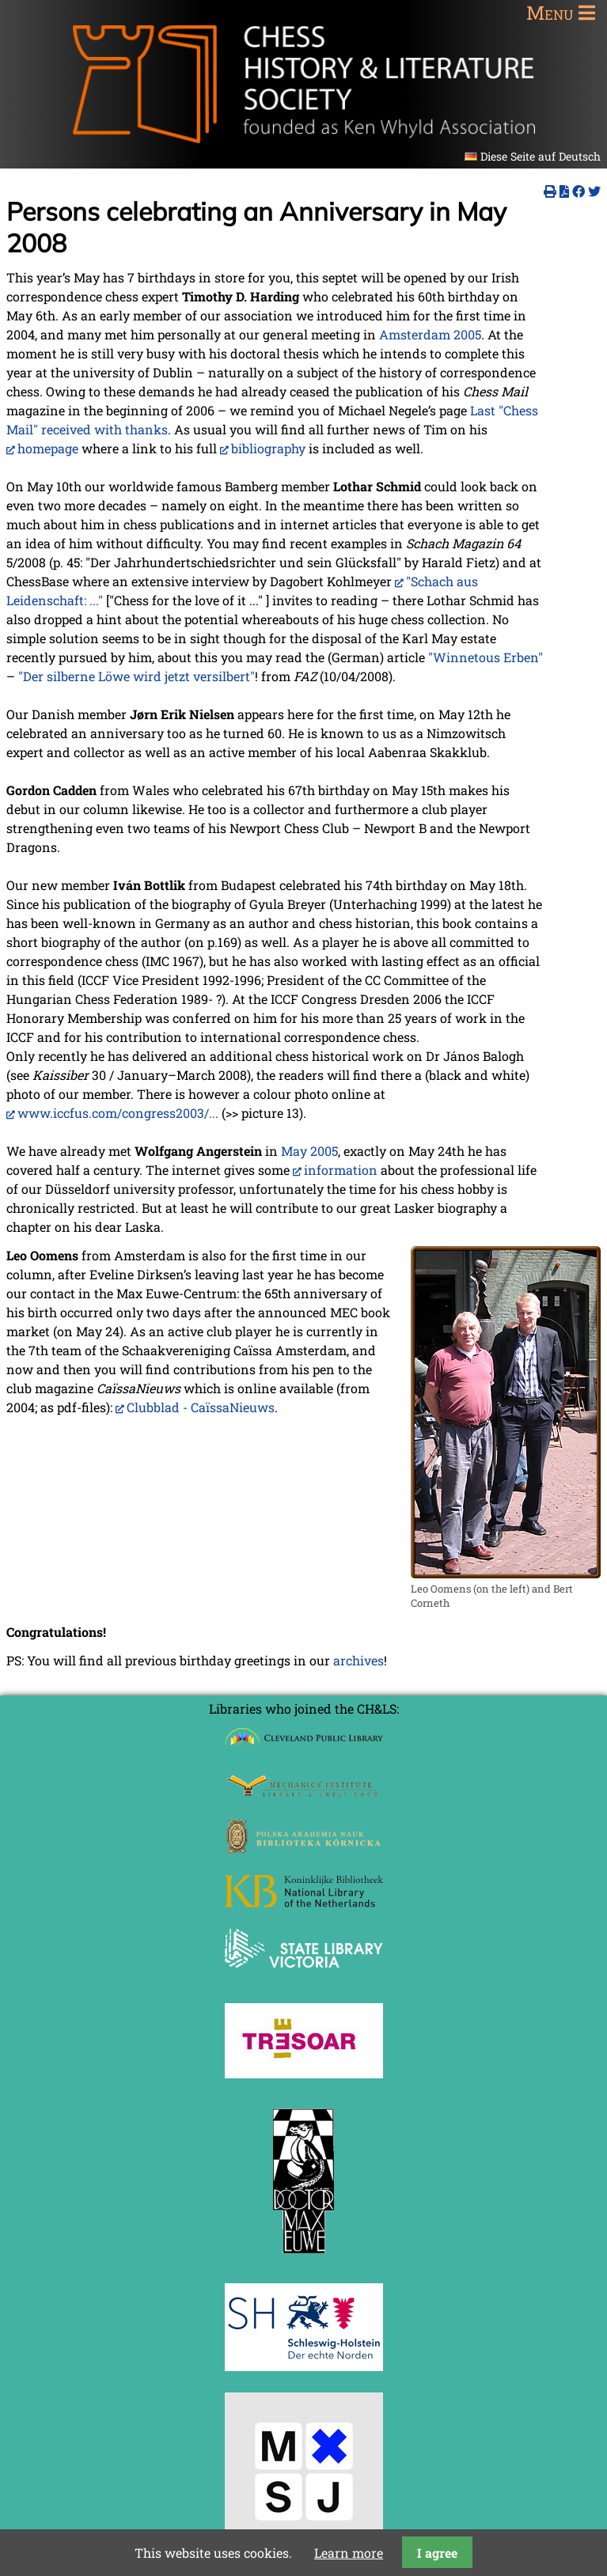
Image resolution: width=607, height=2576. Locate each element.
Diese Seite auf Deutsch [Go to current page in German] (540, 156)
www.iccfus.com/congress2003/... (117, 1112)
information (340, 1169)
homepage (47, 448)
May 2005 (309, 1150)
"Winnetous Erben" (485, 657)
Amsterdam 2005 (430, 334)
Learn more (348, 2552)
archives (358, 1660)
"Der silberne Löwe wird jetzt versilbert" (136, 676)
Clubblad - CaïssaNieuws (201, 1407)
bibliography (268, 448)
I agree (437, 2552)
